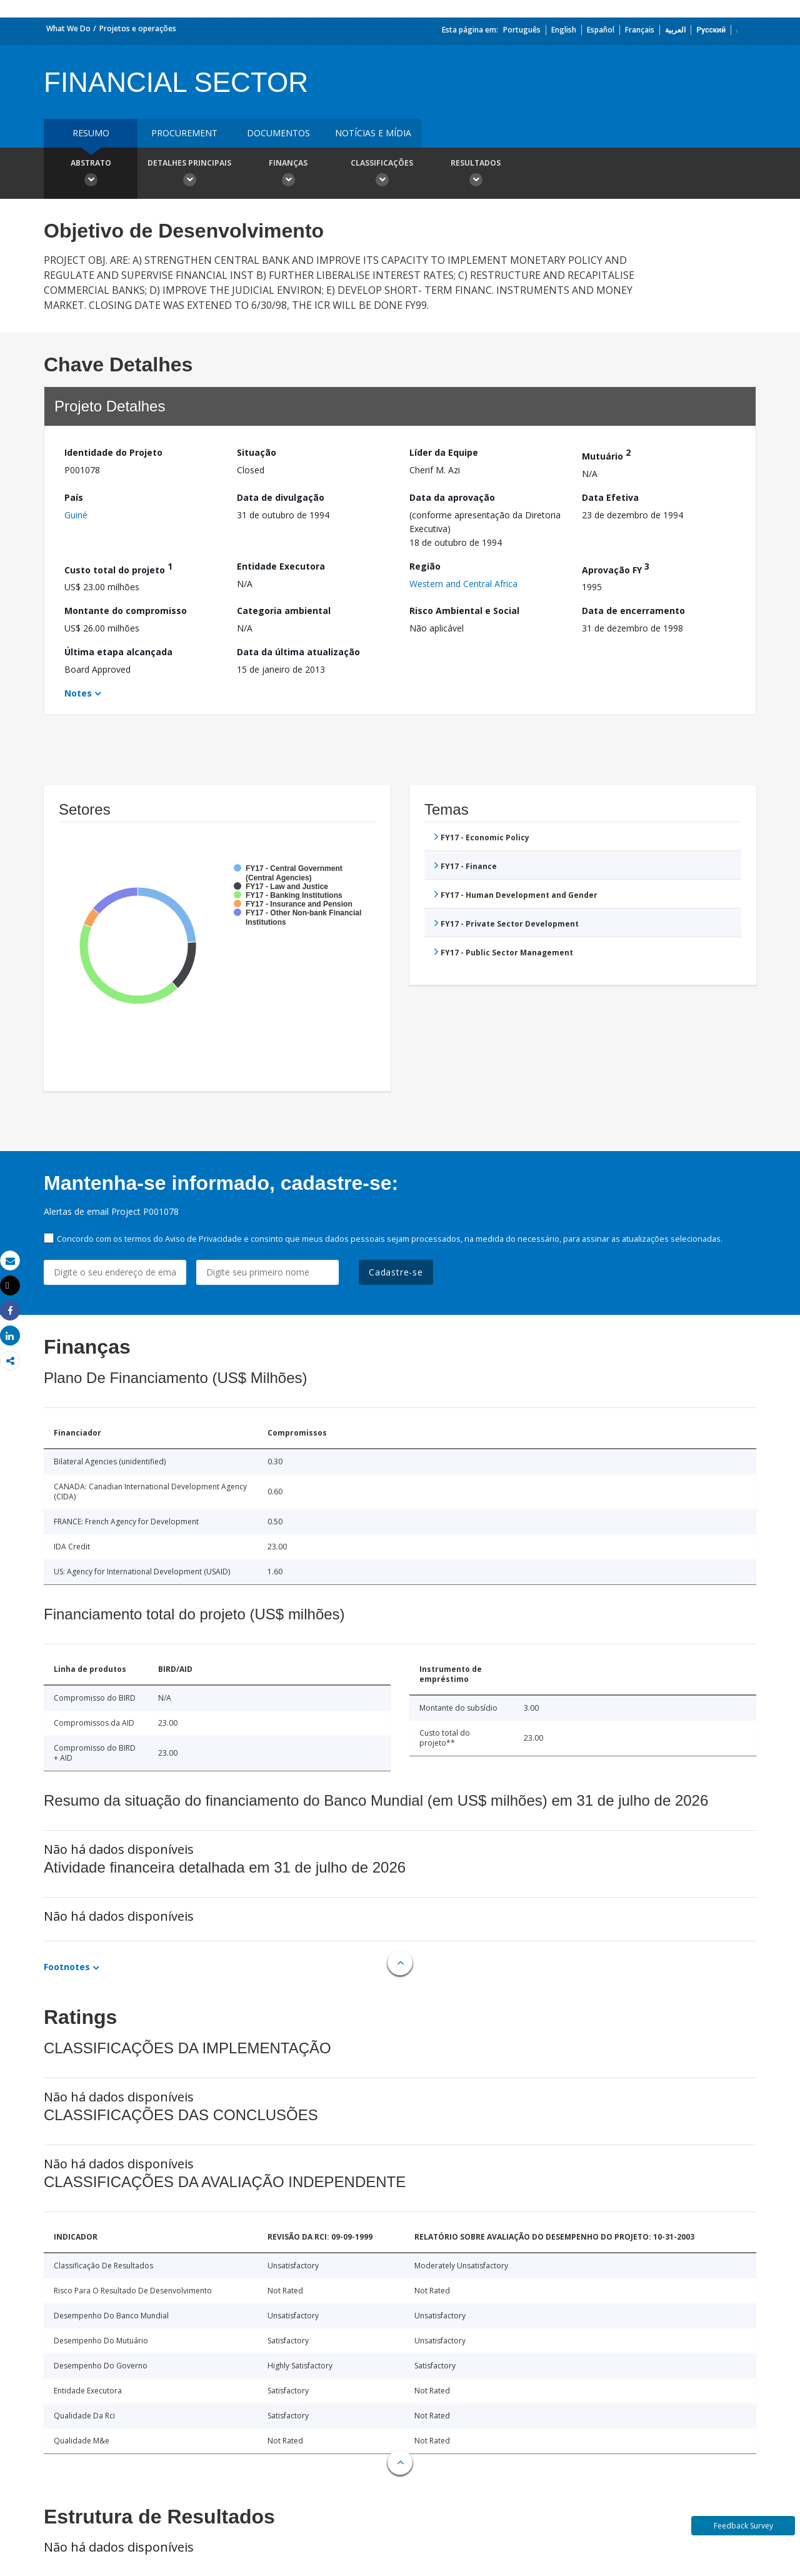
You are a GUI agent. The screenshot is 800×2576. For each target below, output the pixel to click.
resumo (90, 133)
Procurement (184, 133)
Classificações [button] (382, 174)
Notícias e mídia (373, 133)
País (73, 497)
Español (600, 29)
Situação (256, 452)
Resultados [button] (475, 174)
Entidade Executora (281, 566)
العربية (675, 29)
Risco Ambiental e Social (464, 610)
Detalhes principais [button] (189, 174)
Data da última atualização (298, 652)
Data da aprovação (452, 497)
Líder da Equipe (443, 452)
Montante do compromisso (125, 610)
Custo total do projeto (118, 568)
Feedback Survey (743, 2525)
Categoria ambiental (284, 610)
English (563, 29)
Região (425, 566)
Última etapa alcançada (118, 652)
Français (639, 29)
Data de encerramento (633, 610)
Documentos (278, 133)
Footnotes (67, 1967)
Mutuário (606, 454)
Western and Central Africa (463, 584)
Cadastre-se (396, 1272)
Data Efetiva (610, 497)
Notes (78, 693)
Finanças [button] (288, 174)
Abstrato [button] (91, 174)
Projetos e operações (137, 28)
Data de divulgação (280, 497)
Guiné (76, 515)
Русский (711, 29)
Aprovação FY (615, 568)
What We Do (68, 28)
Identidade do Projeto (113, 452)
